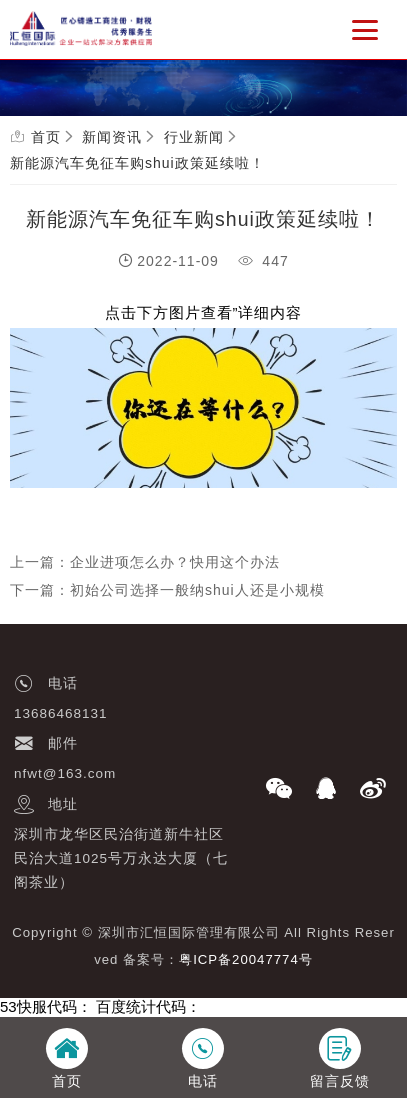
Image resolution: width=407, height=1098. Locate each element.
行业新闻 (194, 137)
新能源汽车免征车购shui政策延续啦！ (137, 163)
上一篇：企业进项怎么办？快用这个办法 (145, 562)
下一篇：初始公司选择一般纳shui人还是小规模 (167, 590)
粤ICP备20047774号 (246, 959)
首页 (46, 137)
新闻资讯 (112, 137)
